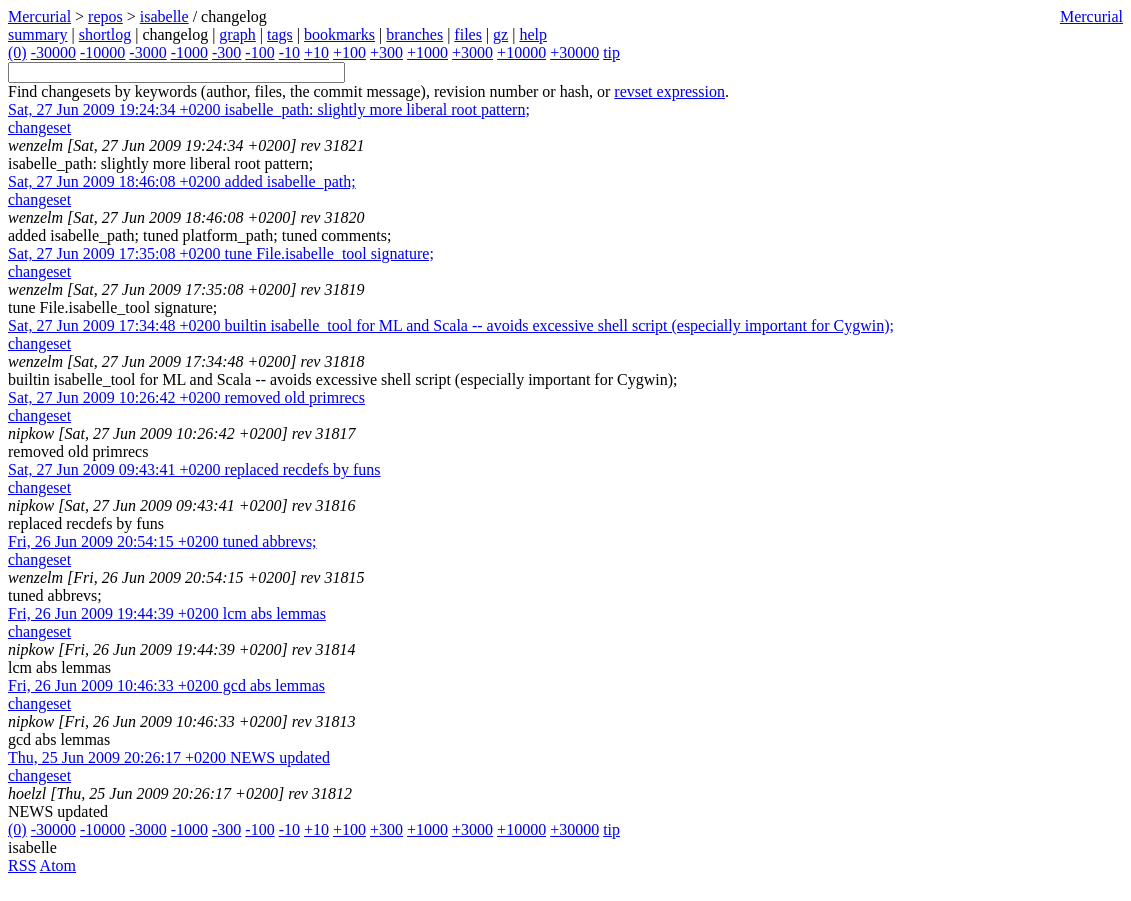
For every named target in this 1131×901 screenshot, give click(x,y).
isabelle (164, 16)
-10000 (102, 52)
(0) (17, 52)
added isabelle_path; (182, 181)
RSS (22, 865)
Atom (58, 865)
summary (38, 34)
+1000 (427, 52)
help (533, 34)
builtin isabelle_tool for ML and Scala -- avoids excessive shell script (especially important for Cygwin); (451, 325)
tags (280, 34)
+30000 (574, 52)
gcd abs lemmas (166, 685)
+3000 (472, 52)
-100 (259, 52)
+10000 (521, 52)
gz (500, 34)
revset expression (669, 91)
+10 (316, 52)
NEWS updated (169, 757)
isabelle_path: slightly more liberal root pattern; (269, 109)
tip (611, 52)
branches (414, 34)
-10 (289, 52)
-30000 (53, 52)
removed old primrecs (186, 397)
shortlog (105, 34)
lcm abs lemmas (167, 613)
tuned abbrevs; (162, 541)
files (468, 34)
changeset (39, 127)
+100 (349, 52)
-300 (226, 52)
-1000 (189, 52)
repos (105, 16)
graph (237, 34)
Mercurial (1091, 16)
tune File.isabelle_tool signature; (221, 253)
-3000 (147, 52)
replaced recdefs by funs (194, 469)
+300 (386, 52)
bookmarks (339, 34)
